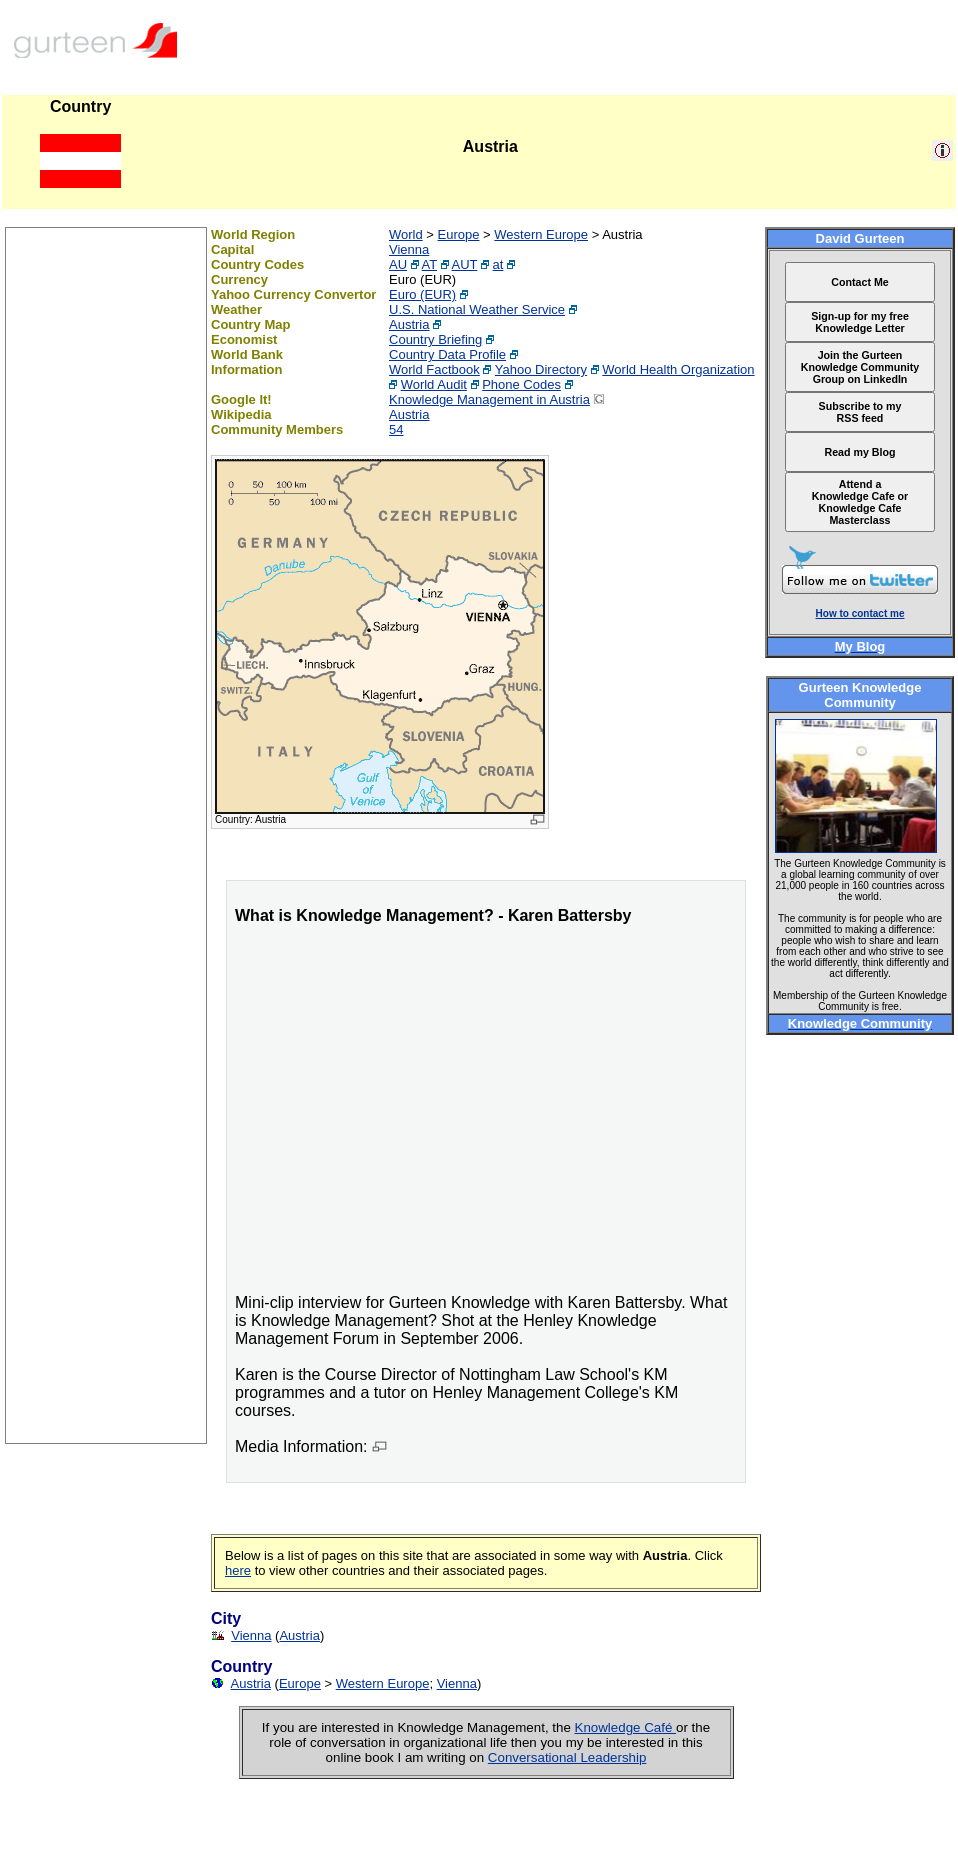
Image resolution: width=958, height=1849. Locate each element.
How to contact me (860, 613)
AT (429, 264)
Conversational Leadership (567, 1757)
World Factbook (434, 369)
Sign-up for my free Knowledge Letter (860, 322)
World (406, 234)
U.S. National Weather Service (477, 309)
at (498, 264)
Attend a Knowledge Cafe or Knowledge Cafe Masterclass (860, 502)
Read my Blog (859, 452)
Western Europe (541, 234)
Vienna (409, 249)
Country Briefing (435, 339)
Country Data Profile (447, 354)
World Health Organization (678, 369)
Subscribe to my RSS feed (860, 412)
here (238, 1570)
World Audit (434, 384)
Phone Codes (521, 384)
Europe (459, 234)
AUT (465, 264)
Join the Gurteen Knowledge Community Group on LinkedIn (860, 367)
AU (398, 264)
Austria (409, 324)
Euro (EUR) (422, 294)
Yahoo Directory (541, 369)
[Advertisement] (106, 1143)
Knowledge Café (626, 1727)
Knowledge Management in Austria (489, 399)
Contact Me (859, 282)
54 (396, 429)
